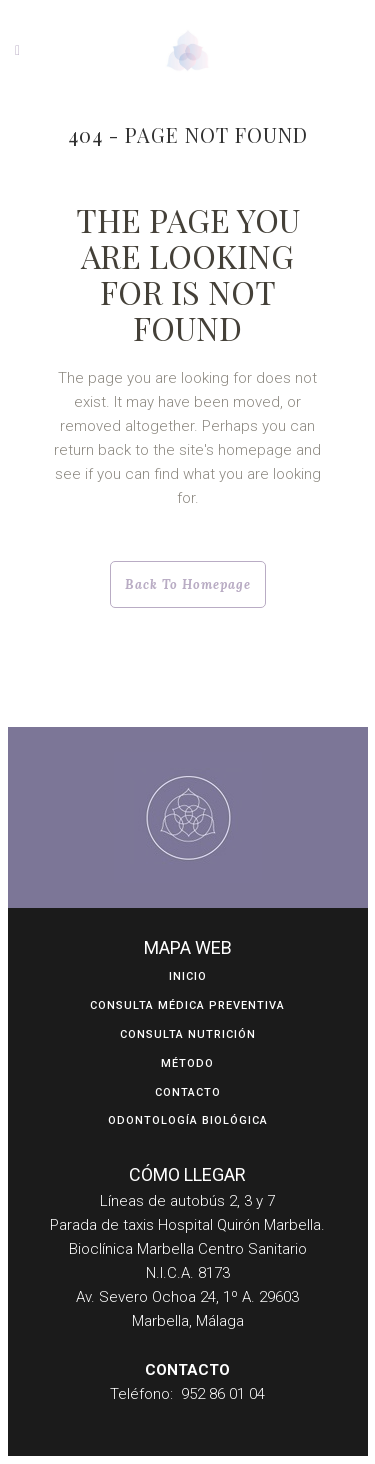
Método (187, 1063)
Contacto (188, 1092)
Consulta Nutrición (188, 1034)
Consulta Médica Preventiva (187, 1005)
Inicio (188, 976)
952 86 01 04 (223, 1394)
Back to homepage (188, 584)
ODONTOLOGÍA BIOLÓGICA (188, 1120)
